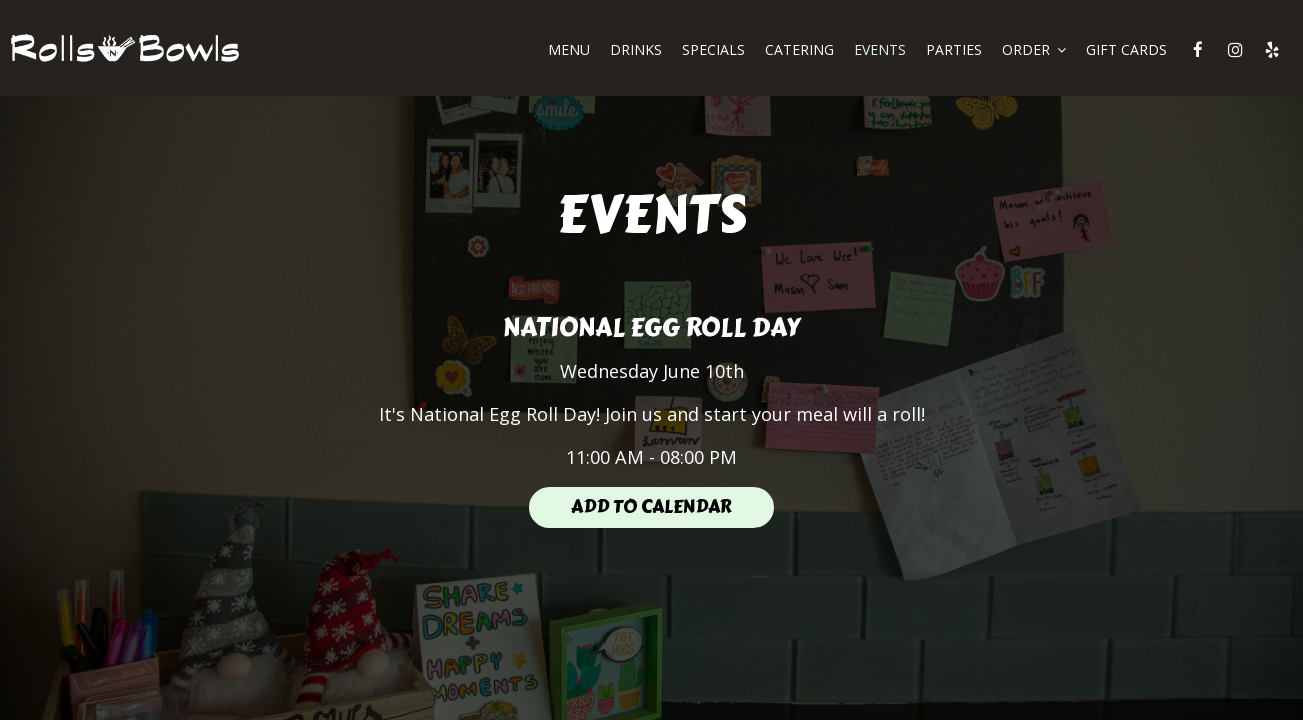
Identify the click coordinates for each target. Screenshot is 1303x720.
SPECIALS (713, 49)
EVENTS (880, 49)
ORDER (1034, 49)
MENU (569, 49)
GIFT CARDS (1126, 49)
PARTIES (954, 49)
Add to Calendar (651, 507)
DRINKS (636, 49)
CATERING (799, 49)
